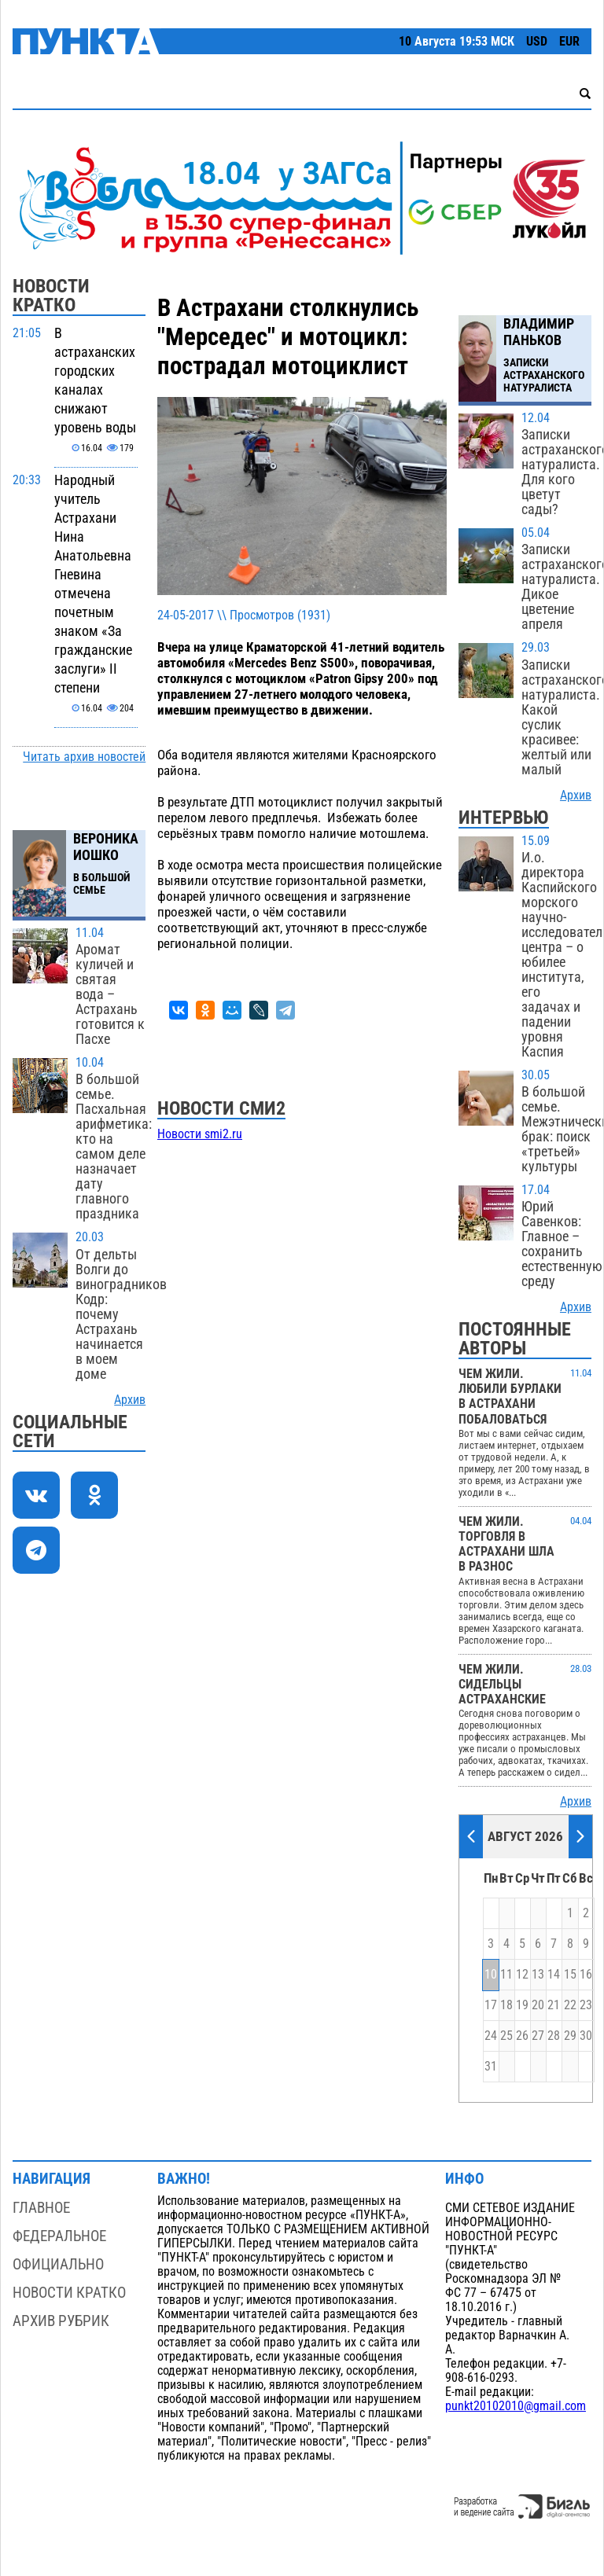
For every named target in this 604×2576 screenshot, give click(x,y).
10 (490, 1975)
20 (538, 2005)
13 (538, 1975)
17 (490, 2005)
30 (586, 2036)
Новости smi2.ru (199, 1134)
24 (490, 2036)
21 (553, 2005)
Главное (41, 2208)
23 (586, 2005)
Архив (129, 1400)
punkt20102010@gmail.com (515, 2406)
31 (490, 2067)
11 (506, 1975)
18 (506, 2005)
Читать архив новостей (84, 757)
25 (506, 2036)
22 (570, 2005)
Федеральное (59, 2236)
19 (522, 2005)
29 (570, 2036)
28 (553, 2036)
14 (553, 1975)
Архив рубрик (61, 2321)
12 (522, 1975)
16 (586, 1975)
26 (522, 2036)
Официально (58, 2264)
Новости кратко (69, 2293)
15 (570, 1975)
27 (538, 2036)
